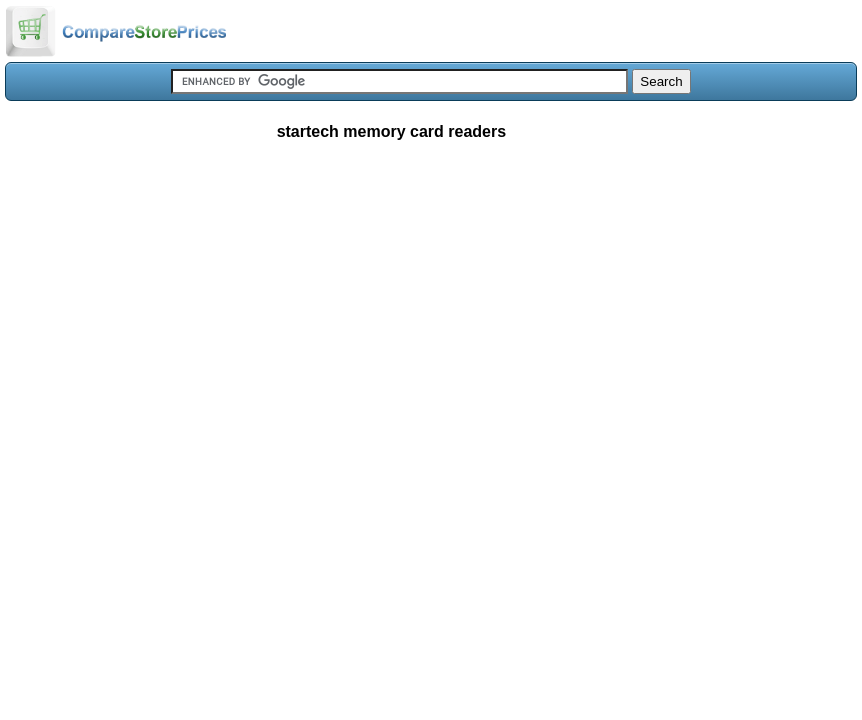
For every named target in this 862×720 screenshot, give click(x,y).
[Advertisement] (431, 304)
